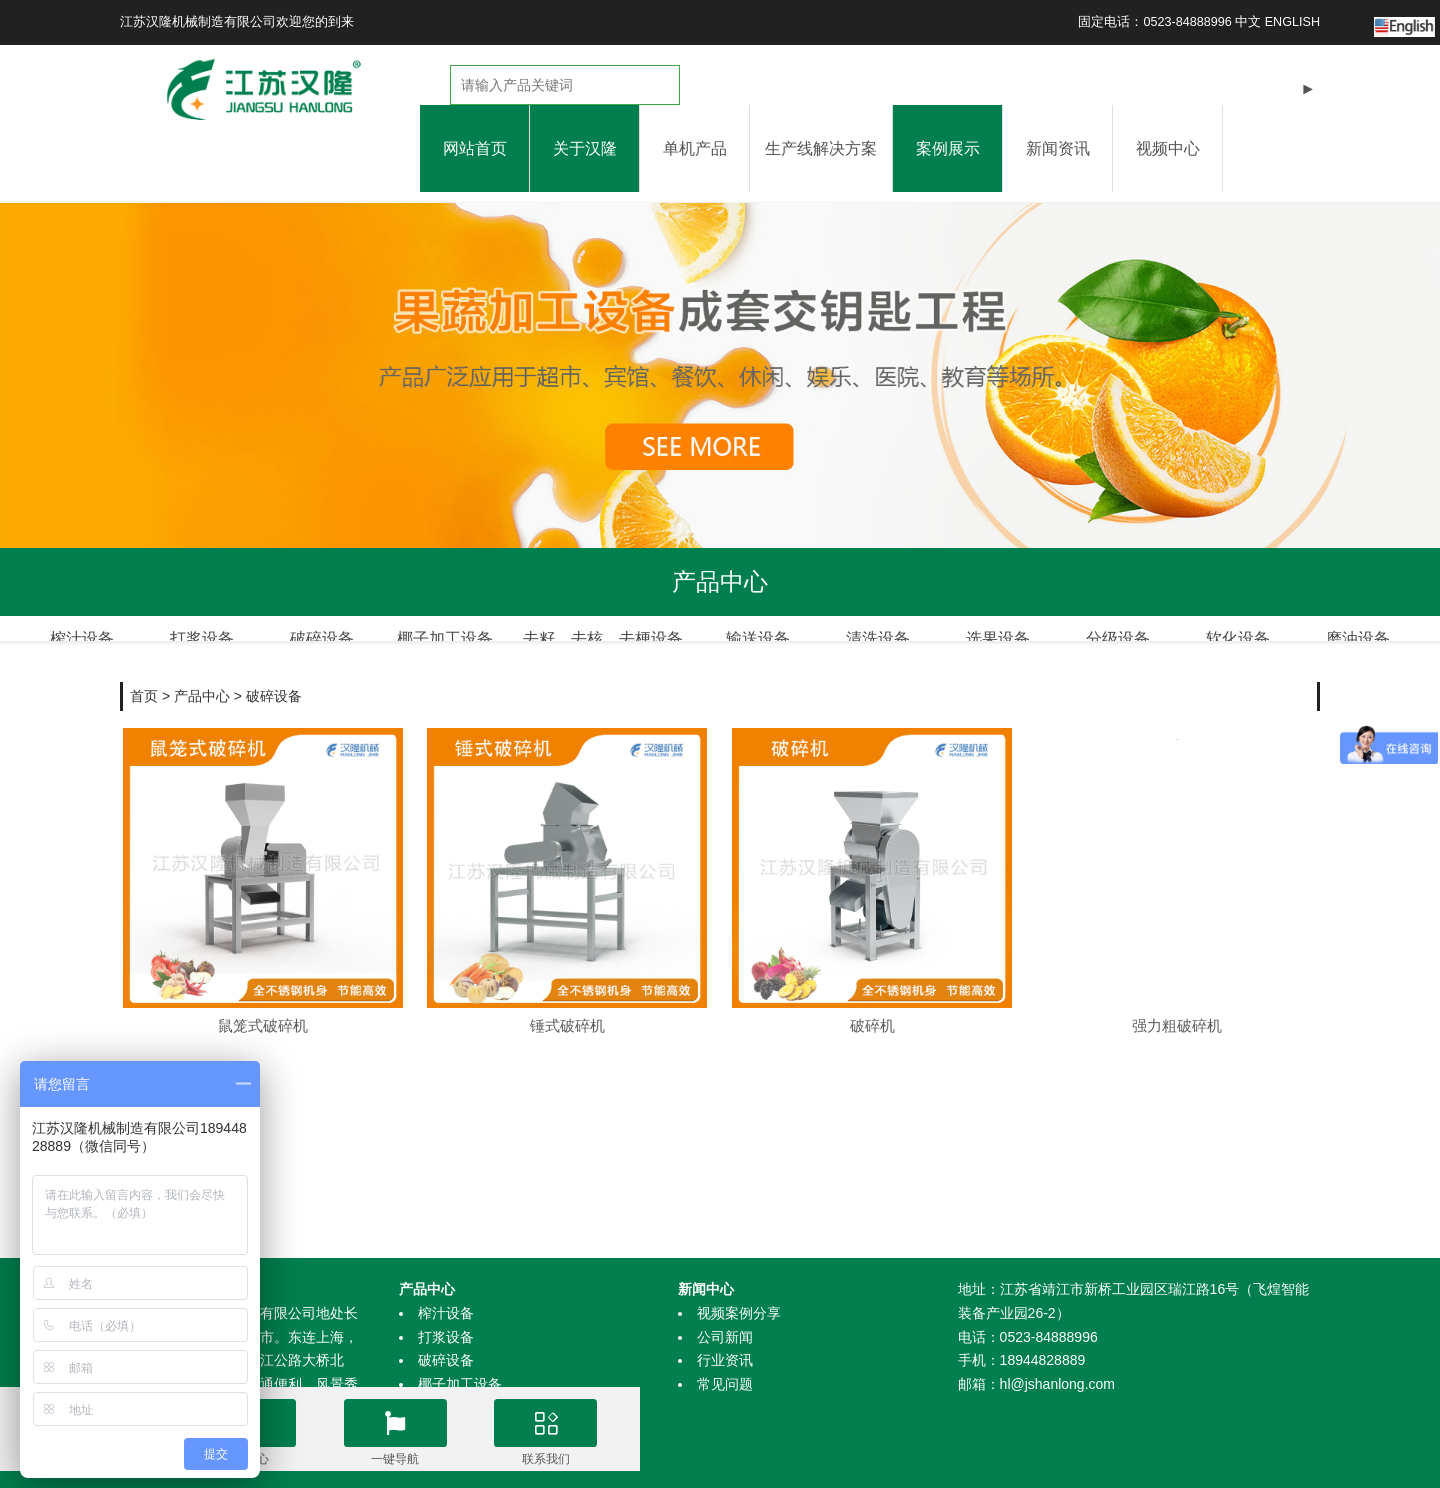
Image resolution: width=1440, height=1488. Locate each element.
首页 (144, 672)
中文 (1248, 22)
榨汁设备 (446, 1313)
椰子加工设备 (460, 1384)
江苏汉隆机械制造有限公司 (198, 22)
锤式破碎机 (567, 1001)
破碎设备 (274, 672)
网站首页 (475, 148)
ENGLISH (1292, 22)
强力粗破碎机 (1177, 1001)
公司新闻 (725, 1337)
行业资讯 (725, 1360)
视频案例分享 (739, 1313)
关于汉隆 (585, 148)
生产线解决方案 (821, 148)
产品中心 (202, 672)
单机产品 (695, 148)
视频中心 (1168, 148)
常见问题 (725, 1384)
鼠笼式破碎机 (263, 1001)
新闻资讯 (1058, 148)
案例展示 (948, 148)
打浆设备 (446, 1337)
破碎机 (872, 1001)
